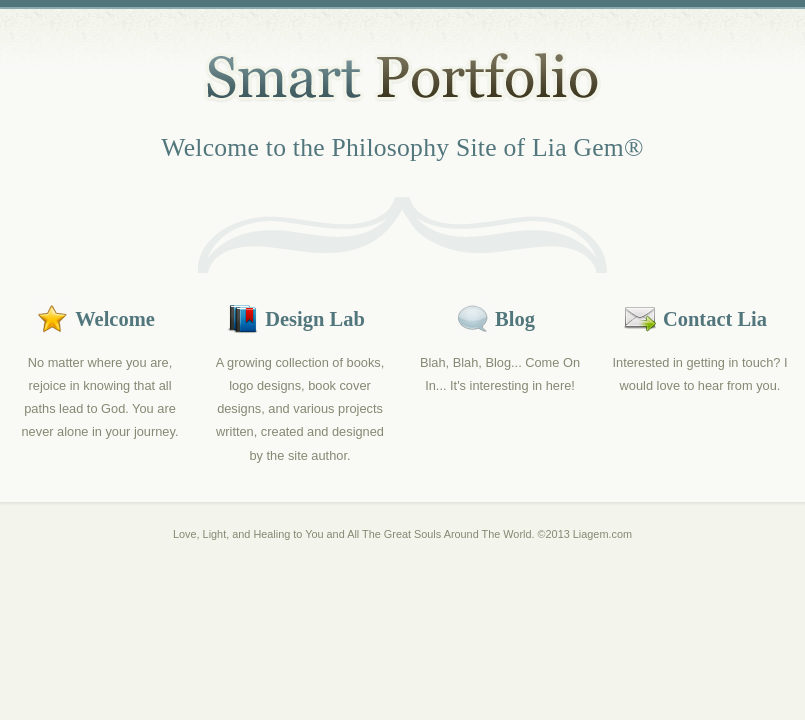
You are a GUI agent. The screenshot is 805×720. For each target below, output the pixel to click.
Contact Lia (715, 319)
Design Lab (315, 319)
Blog (515, 319)
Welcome (115, 319)
